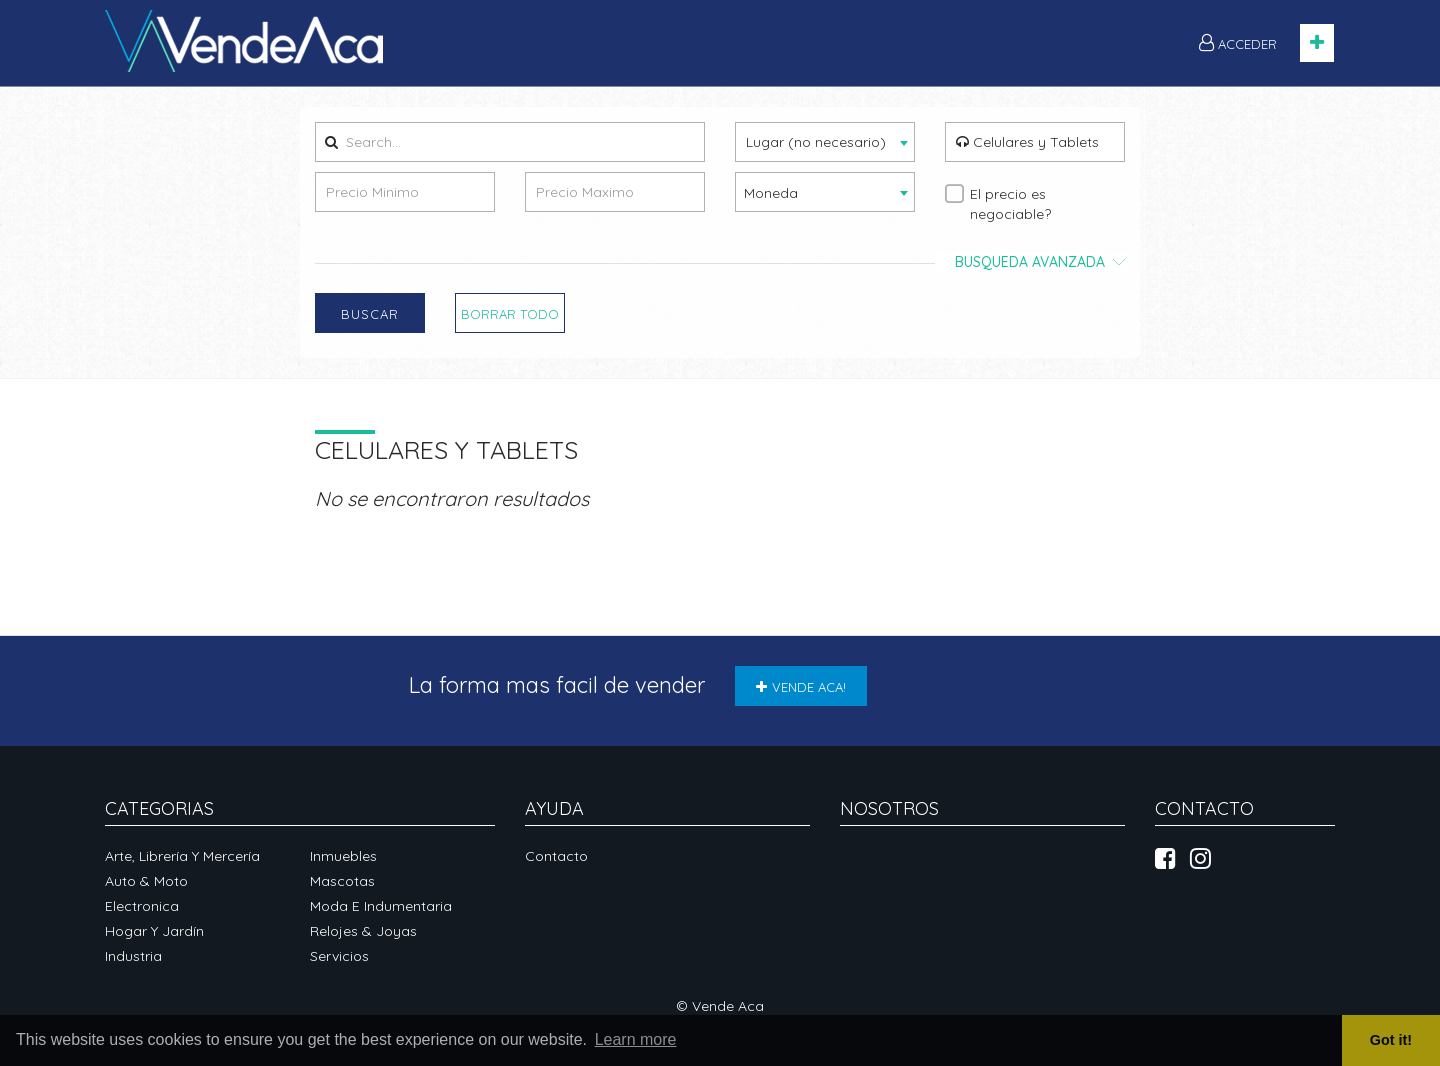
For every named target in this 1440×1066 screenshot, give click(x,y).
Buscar (370, 314)
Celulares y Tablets (1027, 142)
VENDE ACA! (801, 687)
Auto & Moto (146, 881)
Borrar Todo (510, 314)
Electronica (142, 906)
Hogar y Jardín (154, 931)
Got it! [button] (1391, 1040)
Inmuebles (343, 856)
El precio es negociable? (1010, 204)
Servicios (339, 956)
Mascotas (342, 881)
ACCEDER (1238, 43)
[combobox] (825, 142)
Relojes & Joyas (363, 931)
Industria (133, 956)
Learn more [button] (636, 1039)
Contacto (556, 856)
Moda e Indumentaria (381, 906)
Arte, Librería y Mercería (182, 856)
